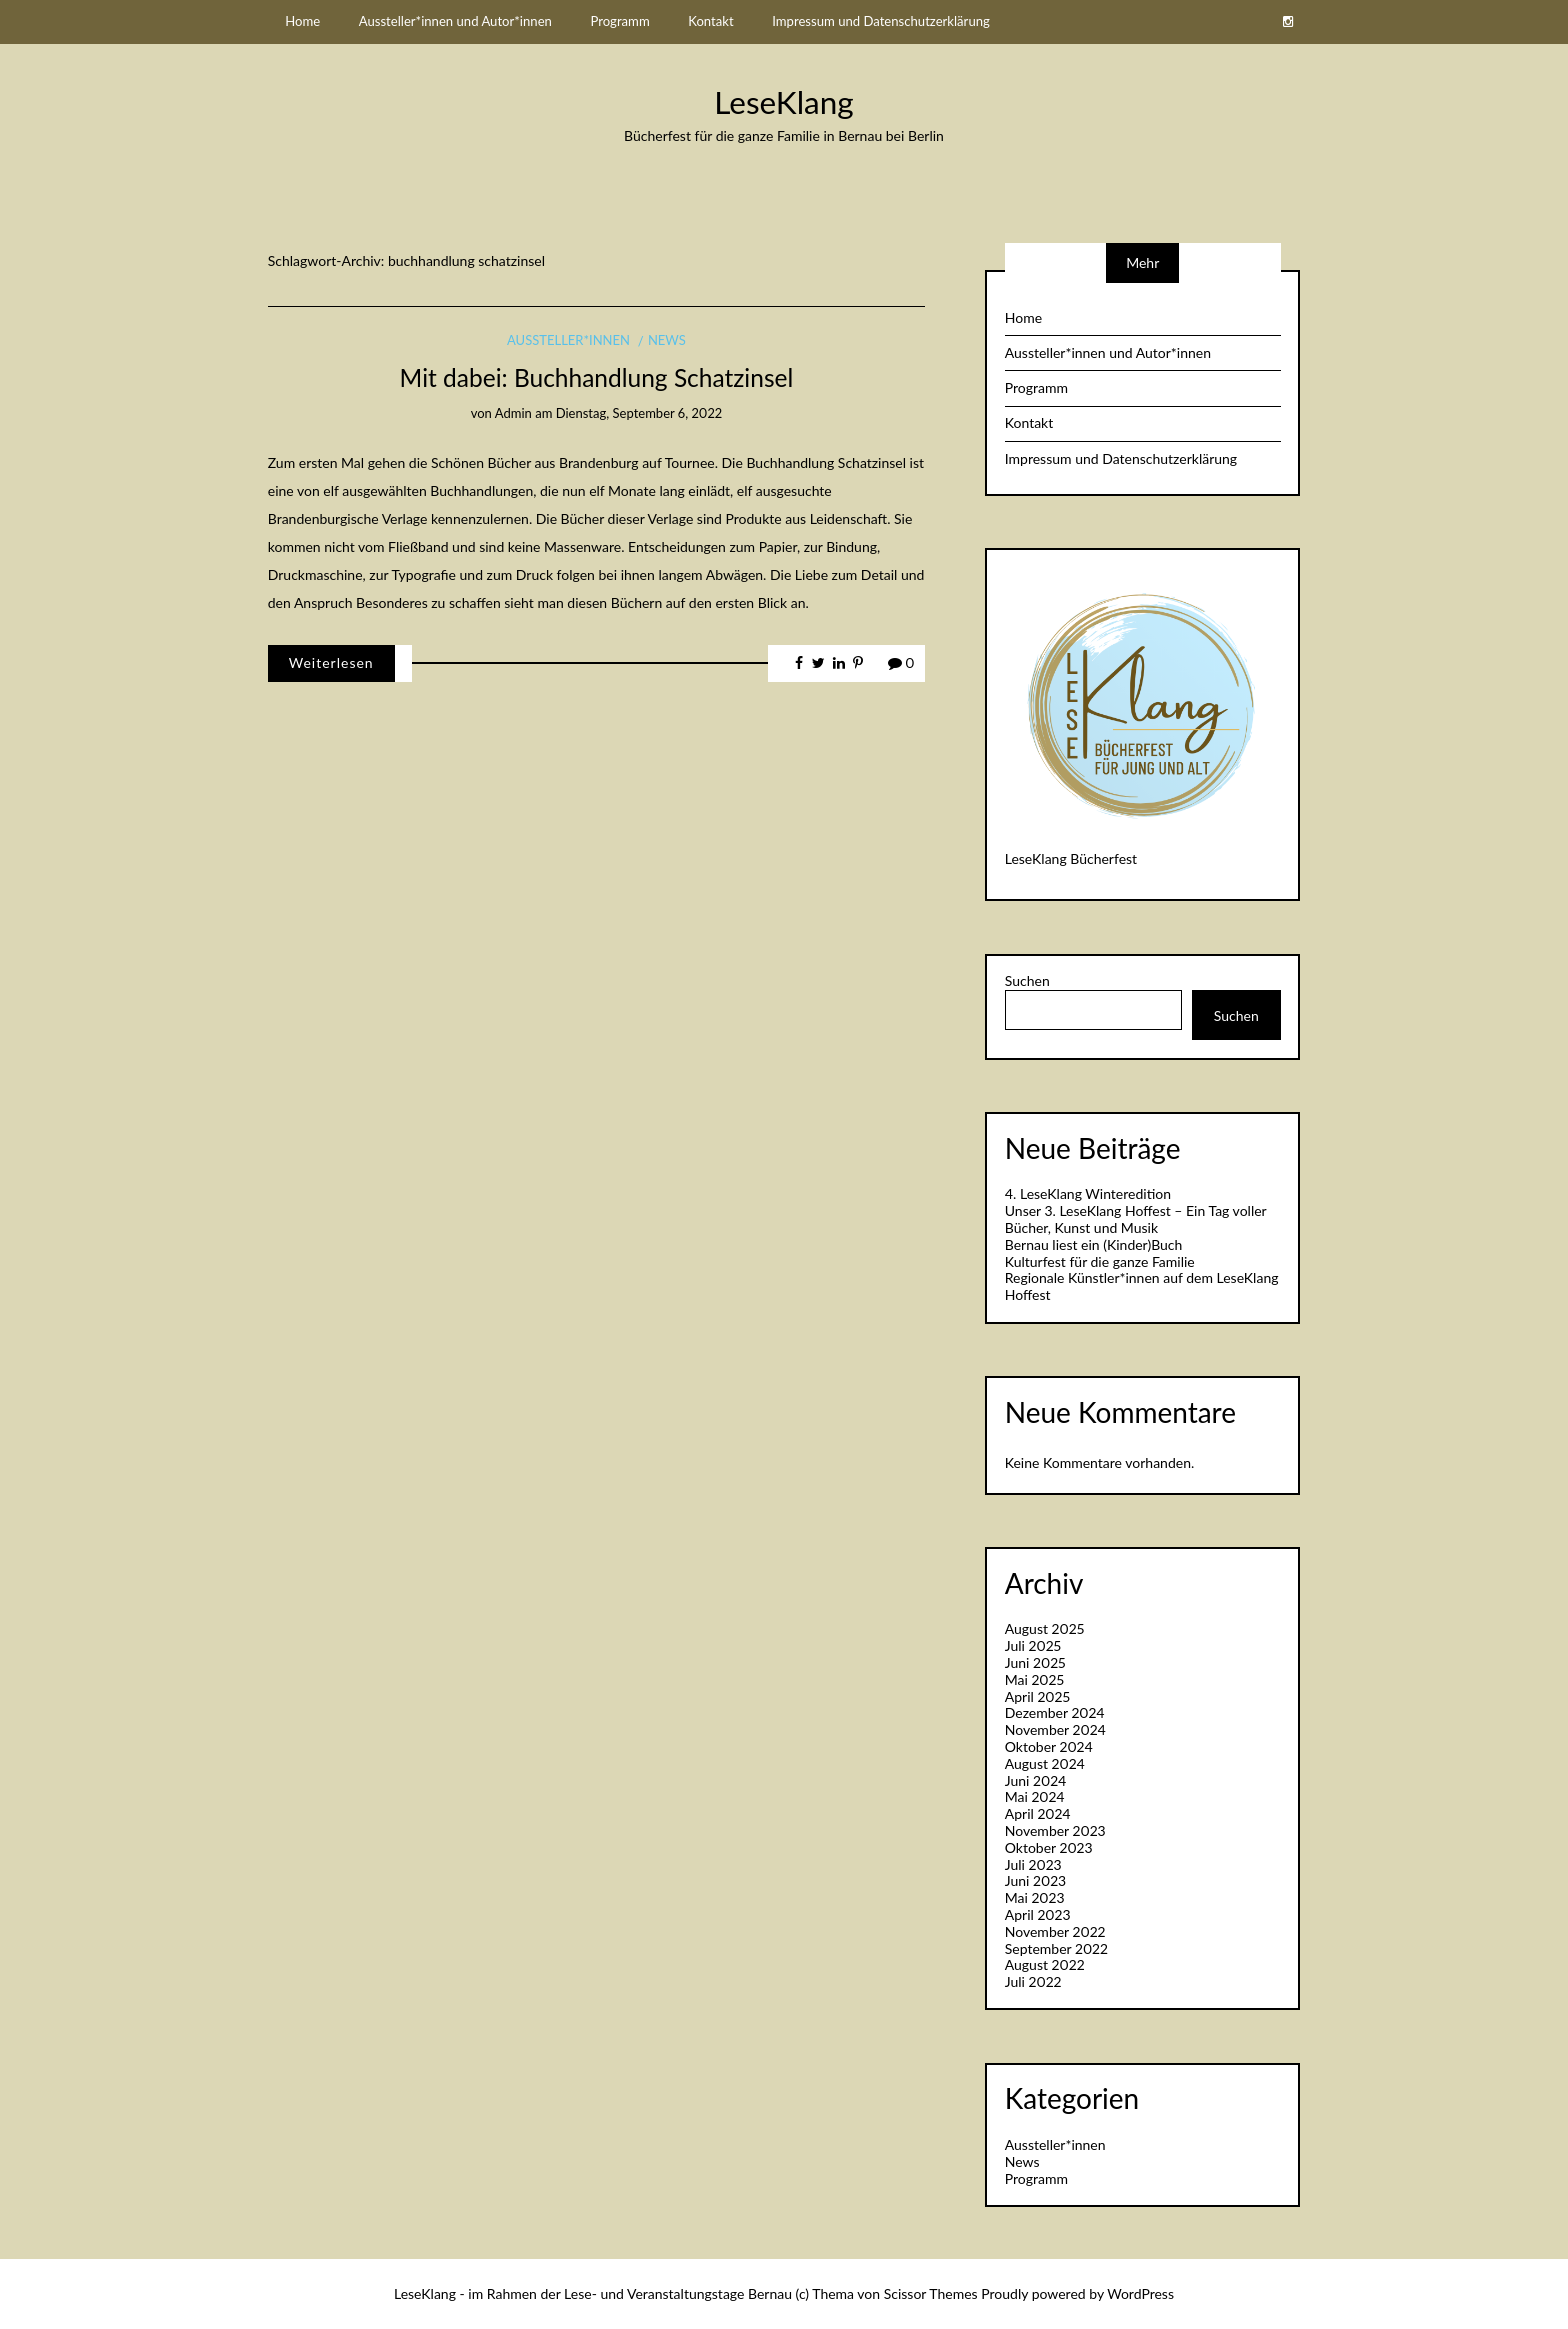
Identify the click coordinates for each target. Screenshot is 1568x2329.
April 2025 (1037, 1696)
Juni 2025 (1035, 1662)
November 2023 (1055, 1830)
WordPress (1140, 2293)
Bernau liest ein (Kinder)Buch (1094, 1244)
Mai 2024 (1035, 1796)
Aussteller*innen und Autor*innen (455, 21)
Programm (619, 21)
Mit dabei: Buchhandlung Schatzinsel (597, 377)
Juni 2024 (1036, 1780)
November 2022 (1055, 1931)
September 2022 (1056, 1948)
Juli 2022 (1033, 1981)
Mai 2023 (1035, 1897)
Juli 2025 (1033, 1645)
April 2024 (1038, 1813)
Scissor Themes (931, 2293)
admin (513, 413)
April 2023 (1038, 1914)
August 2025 (1045, 1628)
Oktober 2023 (1049, 1847)
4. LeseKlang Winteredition (1088, 1193)
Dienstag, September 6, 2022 (639, 413)
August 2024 (1045, 1763)
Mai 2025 (1034, 1679)
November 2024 (1055, 1729)
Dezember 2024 (1055, 1712)
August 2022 (1045, 1964)
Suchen (1027, 981)
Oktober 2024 (1049, 1746)
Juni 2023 (1035, 1880)
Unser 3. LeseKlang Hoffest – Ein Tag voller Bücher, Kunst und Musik (1136, 1219)
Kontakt (710, 21)
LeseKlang (783, 102)
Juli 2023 (1033, 1864)
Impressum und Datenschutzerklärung (881, 21)
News (667, 340)
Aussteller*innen (568, 340)
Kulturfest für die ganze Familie (1100, 1261)
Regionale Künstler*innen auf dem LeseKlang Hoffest (1142, 1286)
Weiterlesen (331, 662)
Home (302, 21)
